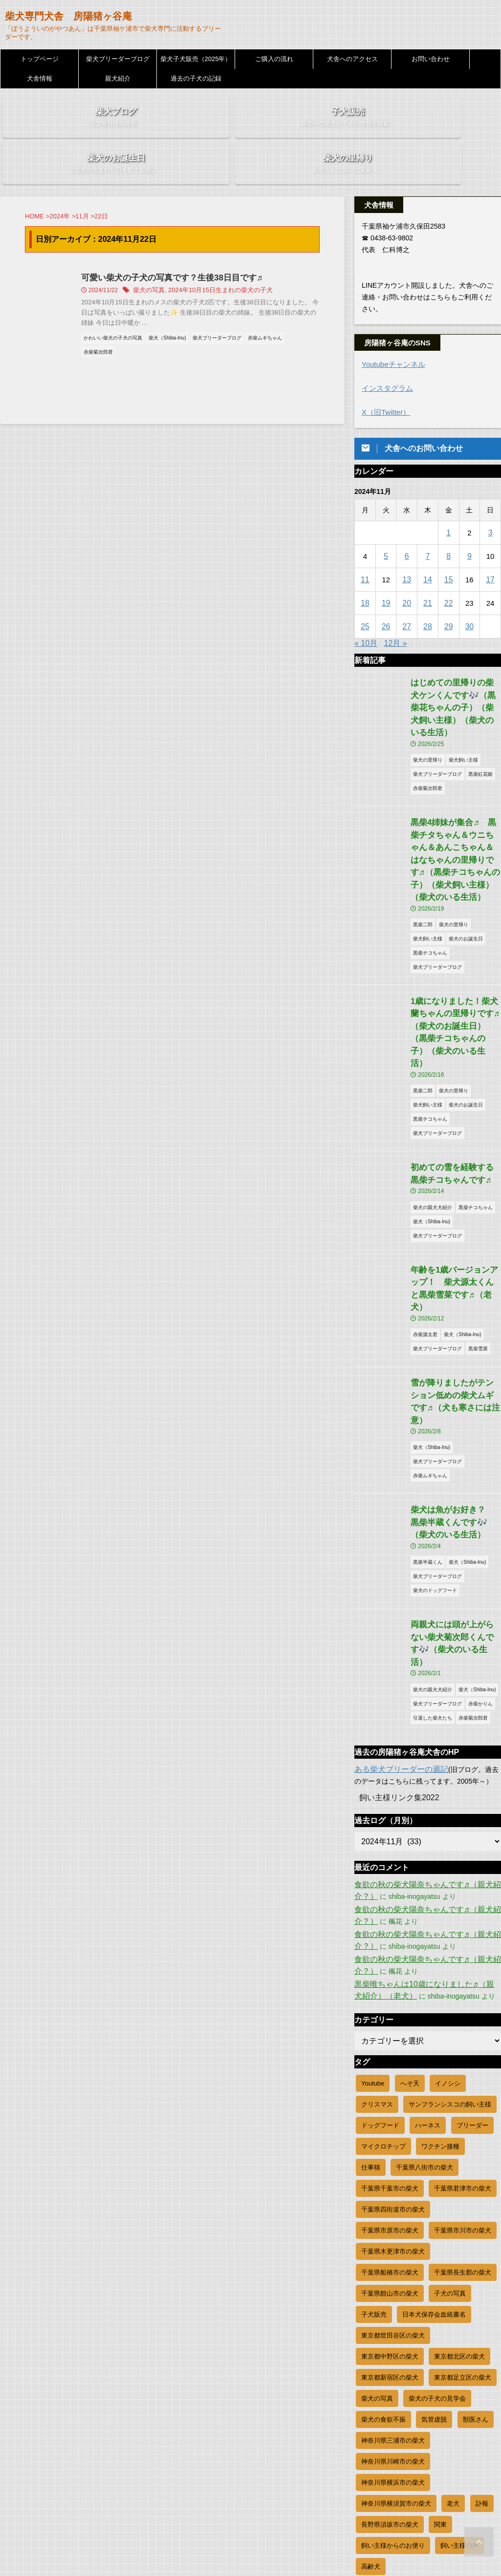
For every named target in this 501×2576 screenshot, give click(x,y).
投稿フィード (374, 2458)
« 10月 (365, 605)
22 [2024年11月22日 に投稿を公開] (448, 565)
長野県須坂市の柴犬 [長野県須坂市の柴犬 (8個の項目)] (389, 2358)
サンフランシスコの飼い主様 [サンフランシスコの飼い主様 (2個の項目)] (450, 1938)
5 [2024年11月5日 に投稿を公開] (386, 518)
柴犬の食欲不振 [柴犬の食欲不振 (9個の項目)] (383, 2253)
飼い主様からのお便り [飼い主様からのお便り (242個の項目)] (393, 2379)
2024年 (59, 180)
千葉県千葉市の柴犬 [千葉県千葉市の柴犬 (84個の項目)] (389, 2022)
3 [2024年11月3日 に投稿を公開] (490, 495)
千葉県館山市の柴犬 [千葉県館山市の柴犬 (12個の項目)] (389, 2127)
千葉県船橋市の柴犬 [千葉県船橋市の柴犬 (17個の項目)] (389, 2106)
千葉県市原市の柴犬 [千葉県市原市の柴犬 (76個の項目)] (389, 2064)
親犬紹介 (118, 78)
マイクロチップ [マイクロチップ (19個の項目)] (383, 1980)
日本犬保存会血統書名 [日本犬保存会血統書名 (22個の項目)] (434, 2148)
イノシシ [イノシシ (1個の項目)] (447, 1917)
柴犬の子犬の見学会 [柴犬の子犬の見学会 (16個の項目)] (437, 2232)
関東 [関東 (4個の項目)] (440, 2358)
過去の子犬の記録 (196, 78)
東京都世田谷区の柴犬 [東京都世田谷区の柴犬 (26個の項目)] (393, 2169)
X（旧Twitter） (384, 375)
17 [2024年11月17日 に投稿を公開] (490, 542)
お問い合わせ (431, 59)
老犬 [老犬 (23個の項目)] (453, 2337)
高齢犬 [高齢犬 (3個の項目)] (370, 2400)
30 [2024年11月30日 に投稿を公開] (469, 589)
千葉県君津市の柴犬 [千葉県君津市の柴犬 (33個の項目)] (462, 2022)
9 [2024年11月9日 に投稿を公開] (469, 518)
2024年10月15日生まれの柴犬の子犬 (238, 255)
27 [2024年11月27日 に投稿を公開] (407, 589)
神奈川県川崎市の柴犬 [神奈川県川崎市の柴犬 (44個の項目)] (393, 2295)
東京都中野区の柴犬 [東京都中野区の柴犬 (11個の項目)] (389, 2190)
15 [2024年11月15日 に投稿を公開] (448, 542)
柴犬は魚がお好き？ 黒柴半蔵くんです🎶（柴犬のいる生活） (455, 1375)
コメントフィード (381, 2471)
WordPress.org (377, 2485)
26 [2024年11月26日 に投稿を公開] (386, 589)
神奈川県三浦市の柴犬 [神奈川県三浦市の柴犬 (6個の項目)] (393, 2274)
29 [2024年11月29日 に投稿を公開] (448, 589)
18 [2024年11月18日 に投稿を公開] (365, 565)
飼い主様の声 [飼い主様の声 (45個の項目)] (459, 2379)
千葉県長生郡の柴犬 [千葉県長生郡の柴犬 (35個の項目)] (462, 2106)
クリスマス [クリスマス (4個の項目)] (377, 1938)
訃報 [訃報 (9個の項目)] (482, 2337)
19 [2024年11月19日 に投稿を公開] (386, 565)
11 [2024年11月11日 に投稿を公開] (365, 542)
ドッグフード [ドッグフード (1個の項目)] (380, 1959)
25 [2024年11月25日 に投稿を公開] (365, 589)
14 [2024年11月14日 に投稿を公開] (428, 542)
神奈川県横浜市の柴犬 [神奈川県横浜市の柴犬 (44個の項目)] (393, 2316)
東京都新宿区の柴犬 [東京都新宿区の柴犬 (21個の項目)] (389, 2211)
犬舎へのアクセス (352, 59)
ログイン (368, 2445)
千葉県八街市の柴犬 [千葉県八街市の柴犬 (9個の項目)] (424, 2001)
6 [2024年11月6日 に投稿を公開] (407, 518)
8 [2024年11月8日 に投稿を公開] (448, 518)
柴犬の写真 (172, 255)
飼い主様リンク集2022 (394, 1632)
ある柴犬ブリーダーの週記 (395, 1603)
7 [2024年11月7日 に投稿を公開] (428, 518)
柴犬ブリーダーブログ (118, 59)
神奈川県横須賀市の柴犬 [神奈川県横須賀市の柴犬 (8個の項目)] (396, 2337)
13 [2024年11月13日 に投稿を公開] (407, 542)
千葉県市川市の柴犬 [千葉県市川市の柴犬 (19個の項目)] (462, 2064)
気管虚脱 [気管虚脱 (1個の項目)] (434, 2253)
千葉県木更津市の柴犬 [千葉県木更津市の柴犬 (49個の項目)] (393, 2085)
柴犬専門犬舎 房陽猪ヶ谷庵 (68, 16)
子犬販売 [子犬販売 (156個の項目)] (374, 2148)
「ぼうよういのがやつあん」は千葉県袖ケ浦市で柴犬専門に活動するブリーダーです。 (250, 2547)
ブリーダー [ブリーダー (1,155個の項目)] (472, 1959)
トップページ (40, 59)
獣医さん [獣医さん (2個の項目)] (475, 2253)
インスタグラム (386, 351)
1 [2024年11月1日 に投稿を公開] (448, 495)
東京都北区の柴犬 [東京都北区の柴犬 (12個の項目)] (459, 2190)
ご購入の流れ (274, 59)
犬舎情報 (39, 78)
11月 (81, 180)
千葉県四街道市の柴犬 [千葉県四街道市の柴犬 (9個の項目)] (393, 2043)
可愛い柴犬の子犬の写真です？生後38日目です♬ (191, 242)
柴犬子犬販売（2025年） (196, 59)
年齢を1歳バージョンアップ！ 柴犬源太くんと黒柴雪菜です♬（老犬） (455, 1169)
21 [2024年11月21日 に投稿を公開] (428, 565)
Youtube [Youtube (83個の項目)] (372, 1917)
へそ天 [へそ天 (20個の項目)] (409, 1917)
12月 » (395, 605)
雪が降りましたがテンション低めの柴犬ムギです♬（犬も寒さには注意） (455, 1265)
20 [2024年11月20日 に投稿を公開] (407, 565)
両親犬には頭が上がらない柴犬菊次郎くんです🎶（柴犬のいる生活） (455, 1486)
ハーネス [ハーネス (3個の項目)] (427, 1959)
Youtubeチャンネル (391, 328)
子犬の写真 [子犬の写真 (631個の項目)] (450, 2127)
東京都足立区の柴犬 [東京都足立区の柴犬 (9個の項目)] (462, 2211)
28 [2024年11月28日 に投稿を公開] (428, 589)
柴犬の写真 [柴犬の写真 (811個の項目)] (377, 2232)
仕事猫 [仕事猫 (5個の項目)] (370, 2001)
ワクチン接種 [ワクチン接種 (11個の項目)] (440, 1980)
